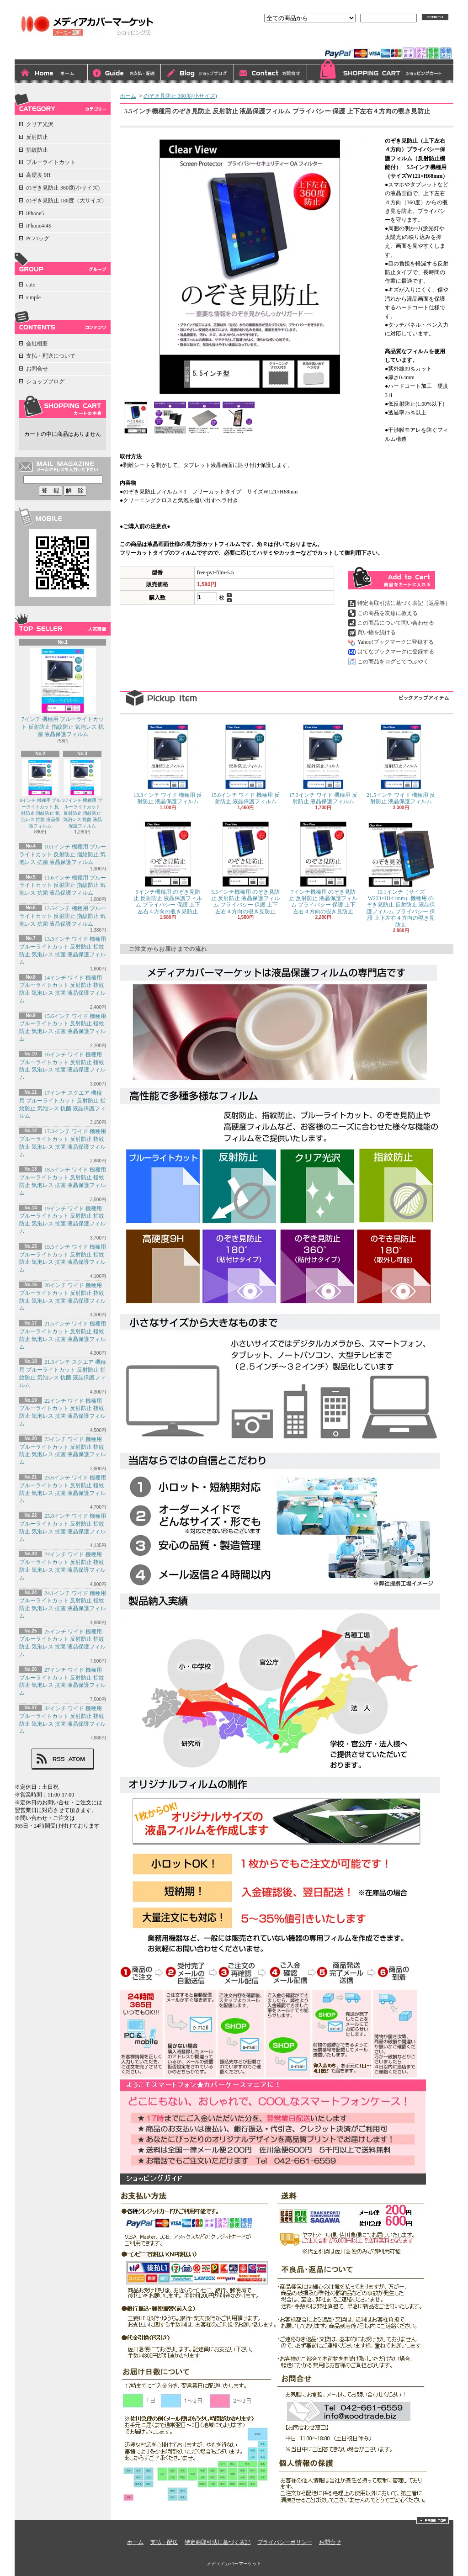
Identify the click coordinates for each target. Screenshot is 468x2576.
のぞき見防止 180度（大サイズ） (66, 200)
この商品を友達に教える (387, 613)
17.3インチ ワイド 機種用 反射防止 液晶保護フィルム (323, 764)
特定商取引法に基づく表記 (217, 2542)
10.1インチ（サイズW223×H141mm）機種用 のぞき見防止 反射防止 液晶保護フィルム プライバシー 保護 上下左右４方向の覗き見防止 (401, 874)
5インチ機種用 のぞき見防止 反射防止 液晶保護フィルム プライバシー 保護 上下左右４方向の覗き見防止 (167, 868)
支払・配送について (124, 73)
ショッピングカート (380, 71)
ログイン (350, 40)
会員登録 (386, 40)
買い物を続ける (376, 632)
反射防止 (37, 137)
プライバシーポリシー (284, 2542)
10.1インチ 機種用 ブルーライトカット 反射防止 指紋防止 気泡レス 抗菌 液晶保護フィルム (62, 854)
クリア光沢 (39, 124)
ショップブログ (197, 73)
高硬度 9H (38, 175)
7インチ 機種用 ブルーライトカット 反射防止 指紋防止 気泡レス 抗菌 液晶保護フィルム (62, 693)
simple (33, 297)
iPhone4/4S (38, 226)
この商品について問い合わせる (395, 623)
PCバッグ (37, 238)
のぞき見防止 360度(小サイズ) (63, 188)
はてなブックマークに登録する (395, 651)
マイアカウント (429, 40)
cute (30, 284)
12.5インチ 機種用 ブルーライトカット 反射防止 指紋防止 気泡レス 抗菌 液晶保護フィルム (62, 916)
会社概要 (37, 343)
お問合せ (270, 73)
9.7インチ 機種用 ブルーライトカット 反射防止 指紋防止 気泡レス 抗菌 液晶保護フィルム (82, 793)
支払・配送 (164, 2542)
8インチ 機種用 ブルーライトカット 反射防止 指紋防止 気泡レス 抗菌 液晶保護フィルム (40, 793)
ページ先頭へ (432, 2520)
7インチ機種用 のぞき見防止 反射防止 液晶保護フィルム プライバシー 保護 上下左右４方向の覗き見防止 (323, 868)
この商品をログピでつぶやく (393, 661)
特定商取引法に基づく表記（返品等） (404, 603)
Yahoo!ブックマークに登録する (395, 642)
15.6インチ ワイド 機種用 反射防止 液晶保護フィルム (245, 764)
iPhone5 (35, 213)
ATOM (77, 1759)
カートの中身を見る (62, 406)
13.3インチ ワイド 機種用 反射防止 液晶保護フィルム (167, 764)
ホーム (51, 73)
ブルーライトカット (50, 162)
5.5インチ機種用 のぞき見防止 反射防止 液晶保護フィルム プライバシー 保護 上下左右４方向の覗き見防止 (245, 868)
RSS (58, 1759)
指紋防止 (37, 150)
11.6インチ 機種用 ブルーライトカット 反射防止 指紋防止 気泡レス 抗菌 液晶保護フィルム (62, 885)
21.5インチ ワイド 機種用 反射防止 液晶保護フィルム (401, 764)
